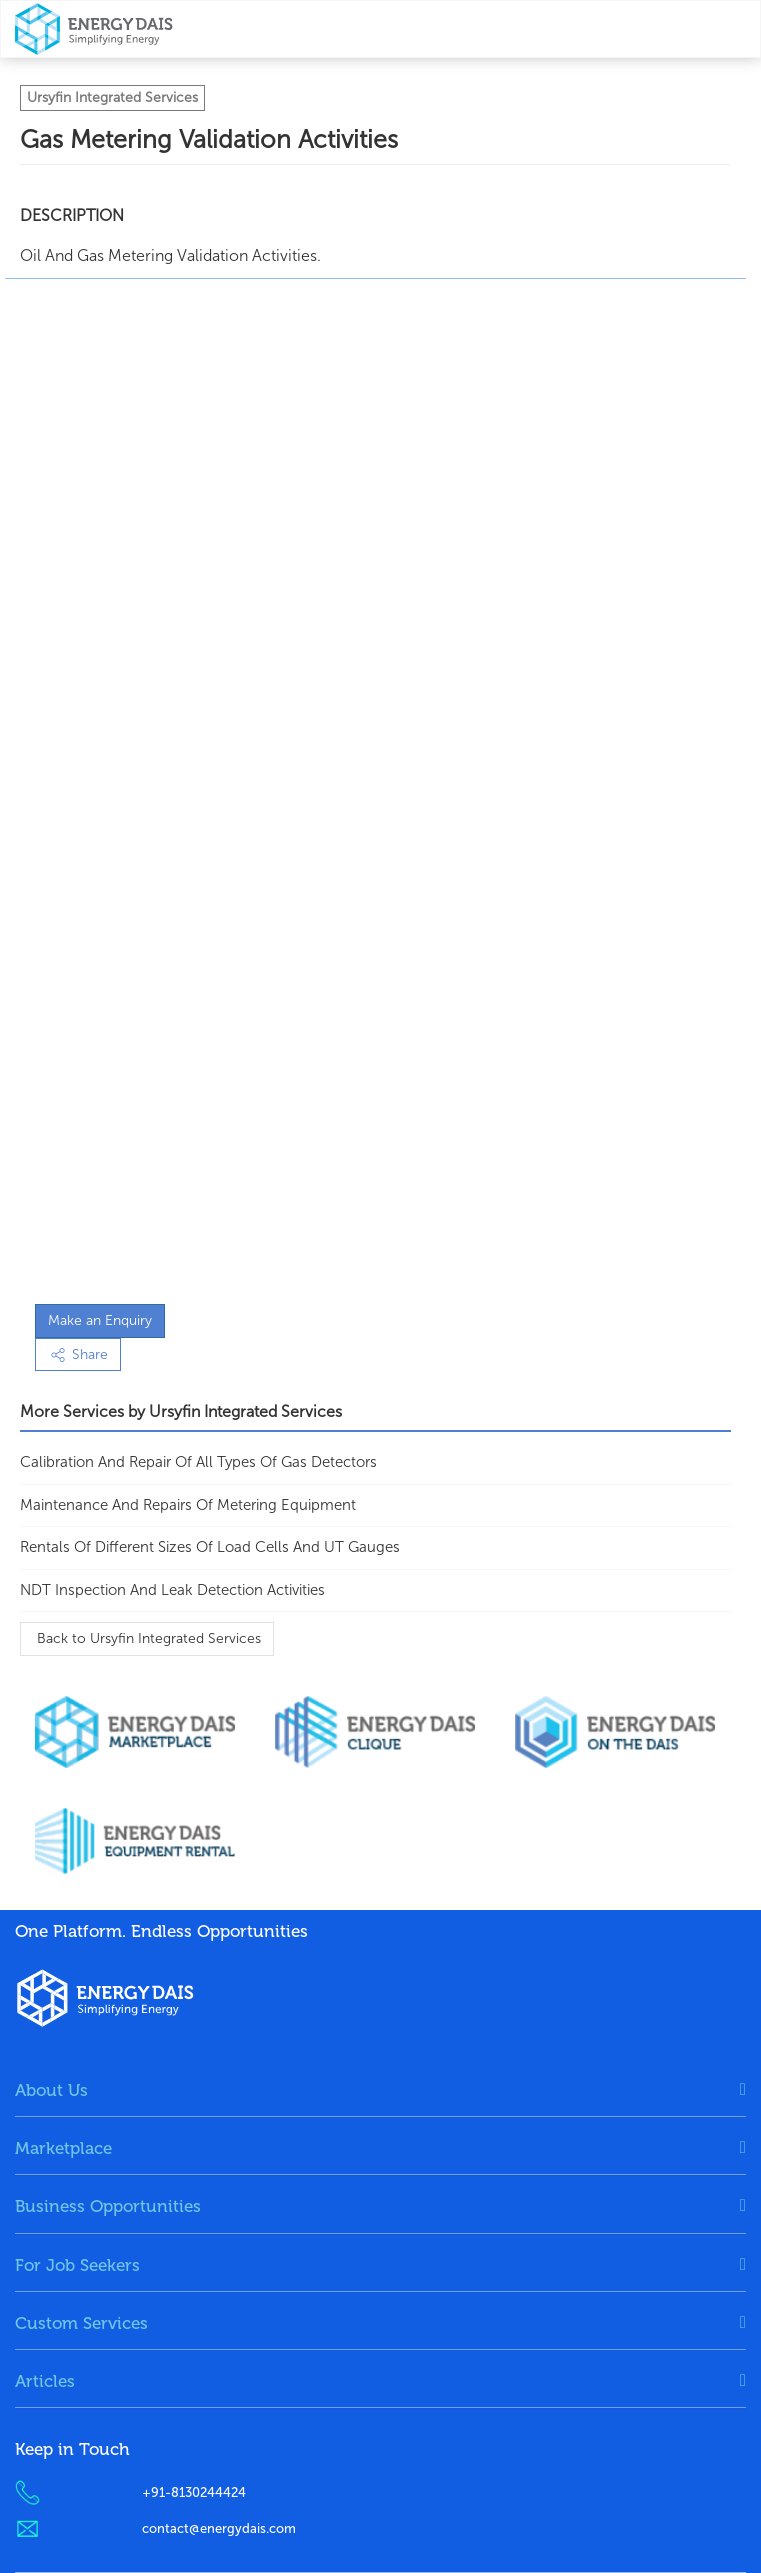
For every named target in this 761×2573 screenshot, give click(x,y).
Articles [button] (45, 2381)
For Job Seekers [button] (77, 2265)
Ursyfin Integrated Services (112, 97)
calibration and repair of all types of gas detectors (198, 1462)
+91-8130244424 (194, 2492)
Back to (147, 1638)
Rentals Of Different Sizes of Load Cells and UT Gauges (210, 1547)
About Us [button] (51, 2090)
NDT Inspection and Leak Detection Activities (172, 1590)
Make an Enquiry (100, 1320)
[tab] (380, 2090)
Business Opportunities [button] (108, 2206)
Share (78, 1354)
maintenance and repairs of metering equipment (188, 1505)
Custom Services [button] (81, 2323)
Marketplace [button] (63, 2148)
